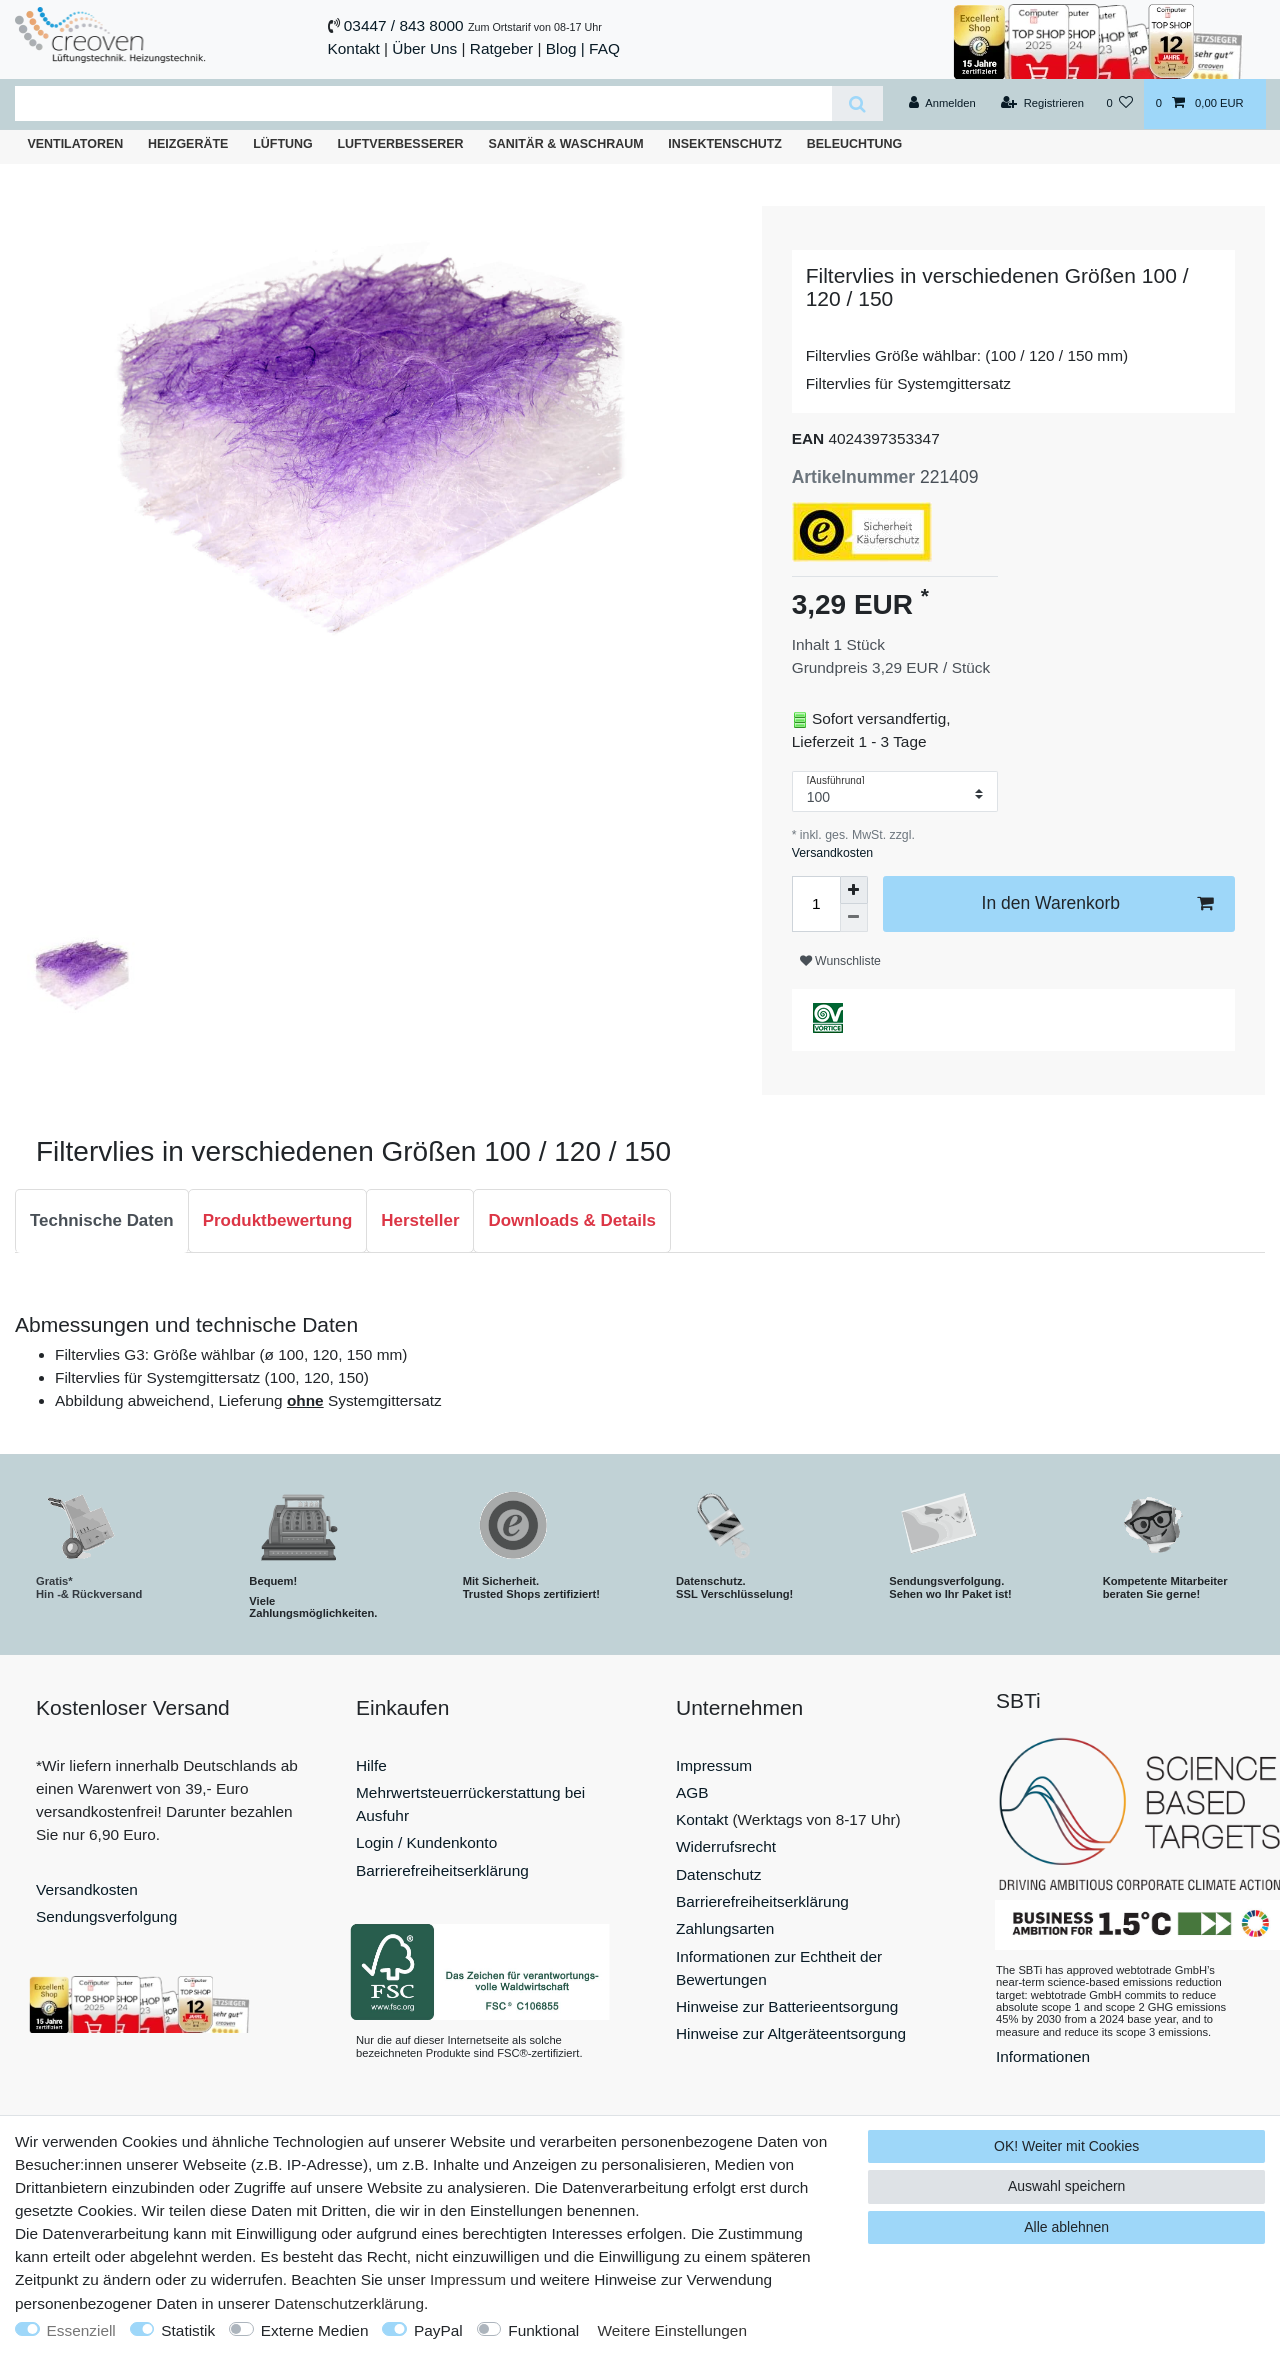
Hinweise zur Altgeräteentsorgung (791, 2033)
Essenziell (81, 2330)
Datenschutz (719, 1874)
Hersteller (420, 1220)
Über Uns (424, 48)
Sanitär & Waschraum (565, 144)
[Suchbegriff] (423, 103)
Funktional (543, 2330)
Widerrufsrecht (726, 1846)
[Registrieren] (1042, 104)
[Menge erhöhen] (854, 890)
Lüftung (283, 144)
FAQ (604, 48)
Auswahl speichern (1067, 2186)
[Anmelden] (942, 104)
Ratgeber (501, 48)
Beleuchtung (855, 144)
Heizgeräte (188, 144)
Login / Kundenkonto (426, 1842)
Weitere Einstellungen (672, 2330)
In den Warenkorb (1097, 903)
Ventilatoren (75, 144)
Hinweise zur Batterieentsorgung (787, 2006)
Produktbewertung (278, 1220)
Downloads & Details (572, 1220)
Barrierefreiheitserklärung (442, 1870)
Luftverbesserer (401, 144)
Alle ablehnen (1066, 2227)
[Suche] (857, 103)
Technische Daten (102, 1220)
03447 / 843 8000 (404, 25)
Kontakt (354, 48)
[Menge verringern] (854, 918)
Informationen (1043, 2056)
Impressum (714, 1765)
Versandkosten (832, 853)
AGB (692, 1792)
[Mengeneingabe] (816, 904)
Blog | (565, 48)
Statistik (188, 2330)
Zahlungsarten (725, 1928)
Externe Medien (315, 2330)
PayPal (438, 2330)
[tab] (102, 1221)
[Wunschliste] (1119, 104)
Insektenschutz (725, 144)
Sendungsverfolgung (106, 1916)
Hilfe (371, 1765)
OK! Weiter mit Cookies (1066, 2146)
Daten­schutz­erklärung (349, 2303)
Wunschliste (840, 961)
